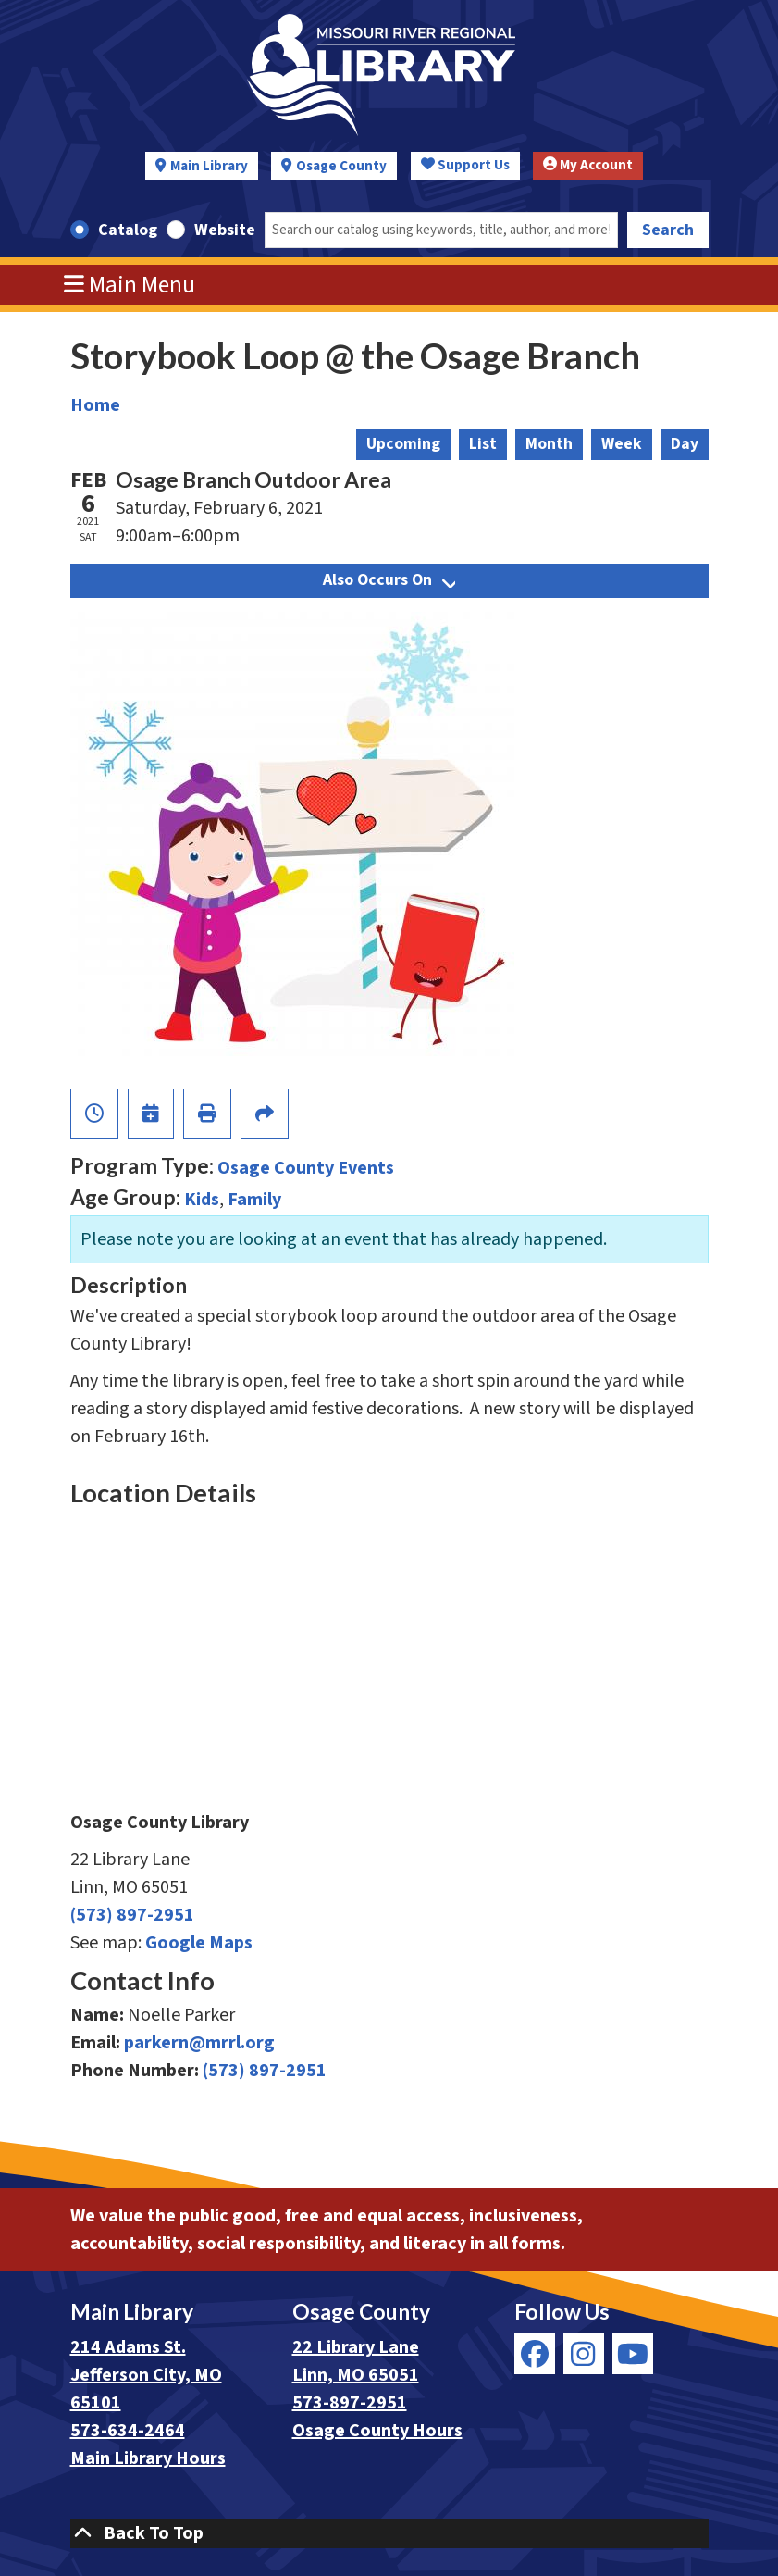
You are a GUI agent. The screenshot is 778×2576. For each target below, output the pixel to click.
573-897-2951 (349, 2403)
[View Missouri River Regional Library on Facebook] (534, 2353)
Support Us (465, 165)
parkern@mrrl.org (199, 2043)
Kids (201, 1200)
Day (684, 443)
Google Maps (199, 1943)
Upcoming (403, 443)
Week (621, 443)
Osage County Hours (377, 2431)
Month (549, 443)
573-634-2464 (127, 2431)
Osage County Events (305, 1168)
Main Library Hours (148, 2458)
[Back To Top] (389, 2533)
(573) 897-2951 (132, 1915)
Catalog (127, 230)
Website (224, 230)
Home (95, 405)
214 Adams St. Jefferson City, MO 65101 (146, 2375)
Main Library (209, 166)
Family (254, 1200)
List (483, 443)
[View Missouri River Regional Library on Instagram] (583, 2353)
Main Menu (129, 285)
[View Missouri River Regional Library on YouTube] (632, 2353)
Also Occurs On (389, 579)
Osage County (341, 166)
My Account (588, 165)
